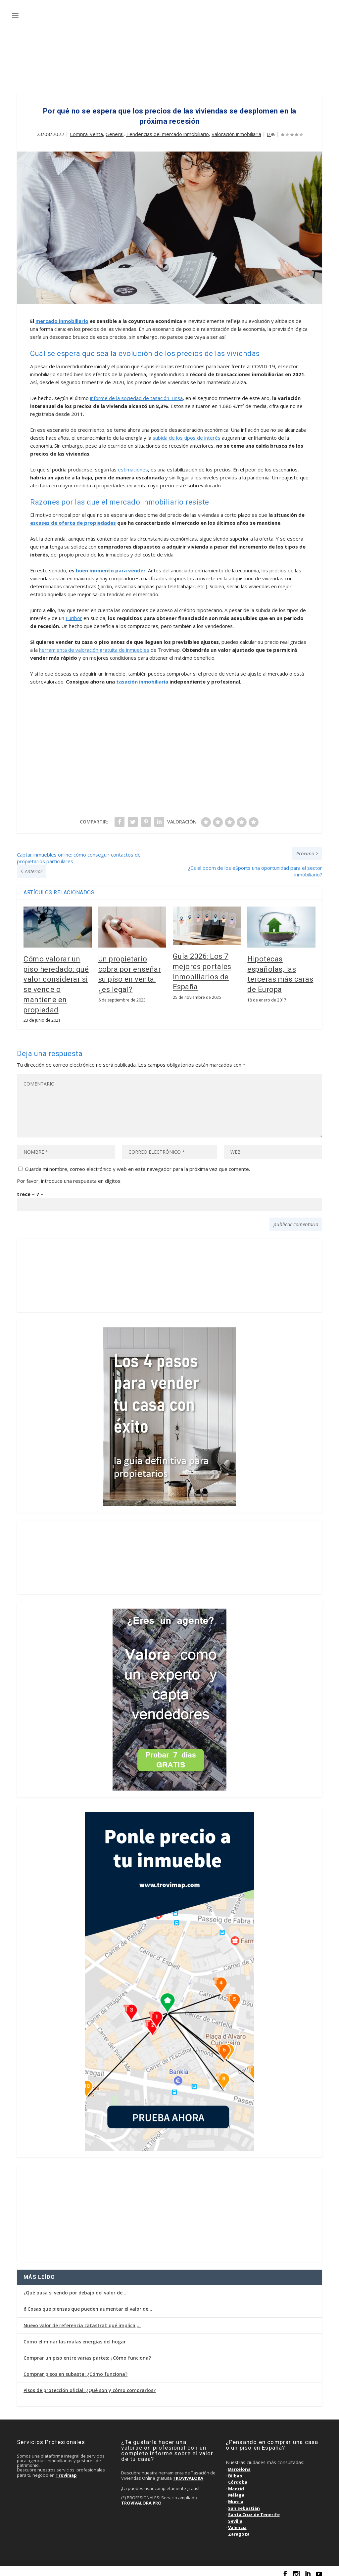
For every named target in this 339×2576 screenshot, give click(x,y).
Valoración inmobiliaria (236, 129)
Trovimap (66, 2470)
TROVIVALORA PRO (141, 2498)
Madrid (236, 2484)
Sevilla (235, 2516)
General (114, 129)
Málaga (236, 2490)
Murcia (235, 2497)
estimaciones (133, 465)
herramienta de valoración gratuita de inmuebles (94, 645)
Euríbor (74, 613)
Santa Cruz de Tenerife (254, 2510)
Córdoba (237, 2477)
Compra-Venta (86, 129)
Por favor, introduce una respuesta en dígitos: (69, 1176)
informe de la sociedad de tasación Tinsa (136, 393)
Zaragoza (239, 2529)
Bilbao (235, 2471)
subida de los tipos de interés (186, 433)
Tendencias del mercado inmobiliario (167, 129)
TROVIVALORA (188, 2473)
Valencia (237, 2523)
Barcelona (239, 2464)
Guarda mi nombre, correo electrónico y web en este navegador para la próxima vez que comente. (137, 1164)
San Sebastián (244, 2504)
